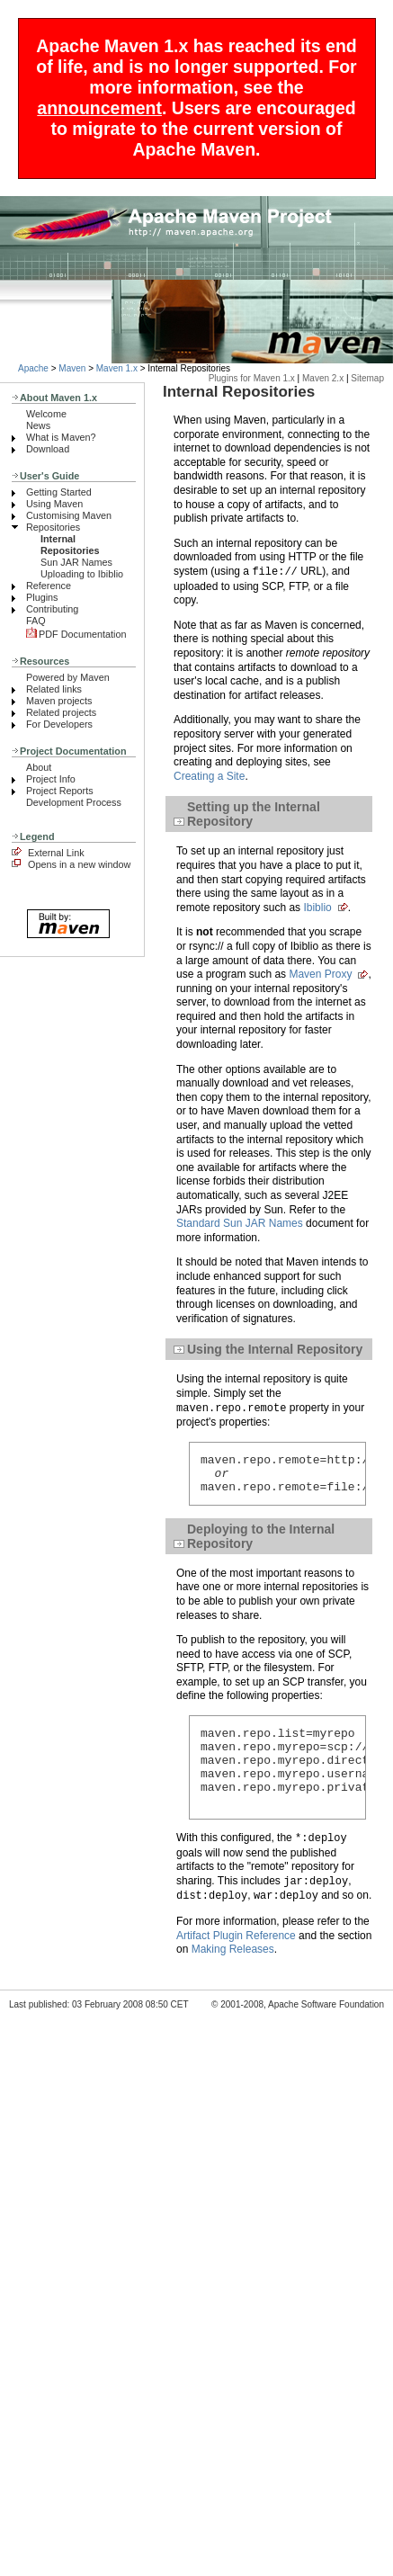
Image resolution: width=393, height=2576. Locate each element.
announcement (99, 108)
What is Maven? (61, 437)
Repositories (53, 527)
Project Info (51, 779)
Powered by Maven (68, 677)
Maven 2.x (323, 378)
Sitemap (367, 378)
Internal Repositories (70, 544)
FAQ (36, 620)
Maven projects (59, 700)
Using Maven (54, 503)
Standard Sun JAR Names (239, 1223)
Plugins (42, 597)
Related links (54, 689)
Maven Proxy (320, 974)
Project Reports (60, 790)
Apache (33, 368)
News (38, 425)
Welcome (46, 413)
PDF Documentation (76, 634)
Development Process (73, 802)
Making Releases (233, 1973)
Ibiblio (317, 907)
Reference (48, 585)
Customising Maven (69, 515)
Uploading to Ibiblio (81, 573)
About (38, 767)
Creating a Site (209, 776)
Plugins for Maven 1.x (252, 378)
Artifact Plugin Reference (236, 1960)
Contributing (52, 609)
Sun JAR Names (76, 562)
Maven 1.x (117, 368)
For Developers (59, 724)
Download (47, 448)
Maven (71, 368)
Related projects (61, 712)
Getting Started (59, 492)
